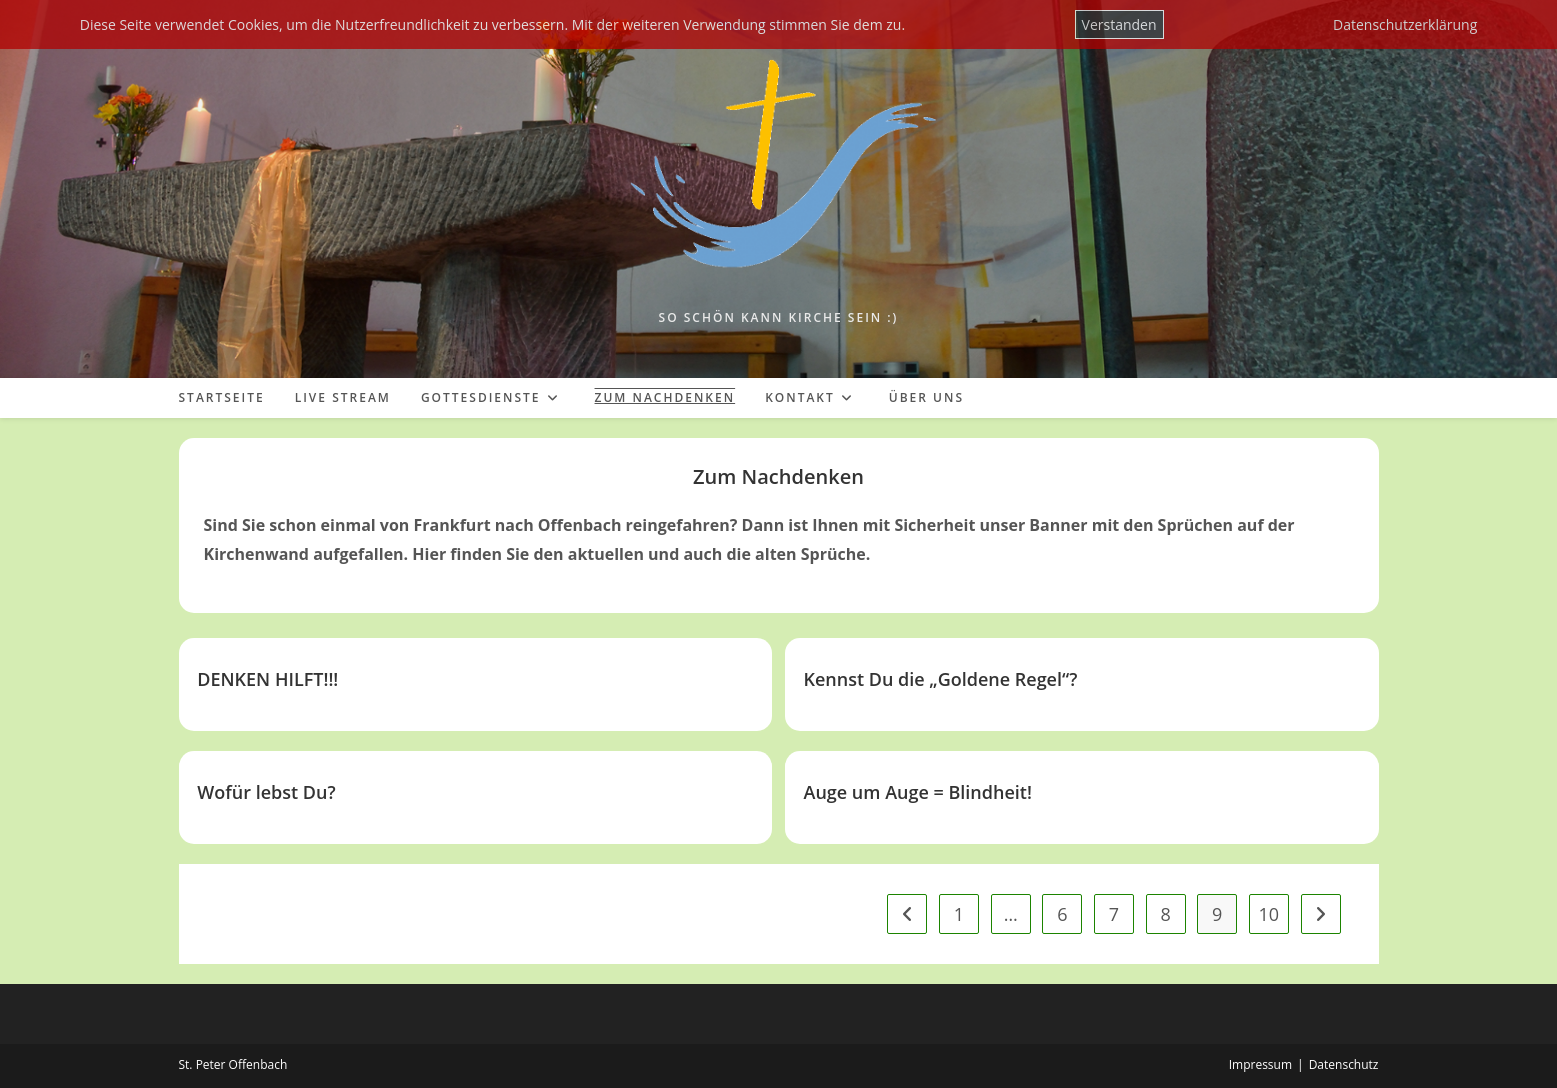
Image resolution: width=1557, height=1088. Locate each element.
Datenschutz (1344, 1064)
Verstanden (1119, 24)
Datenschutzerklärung (1405, 24)
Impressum (1260, 1064)
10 (1269, 914)
